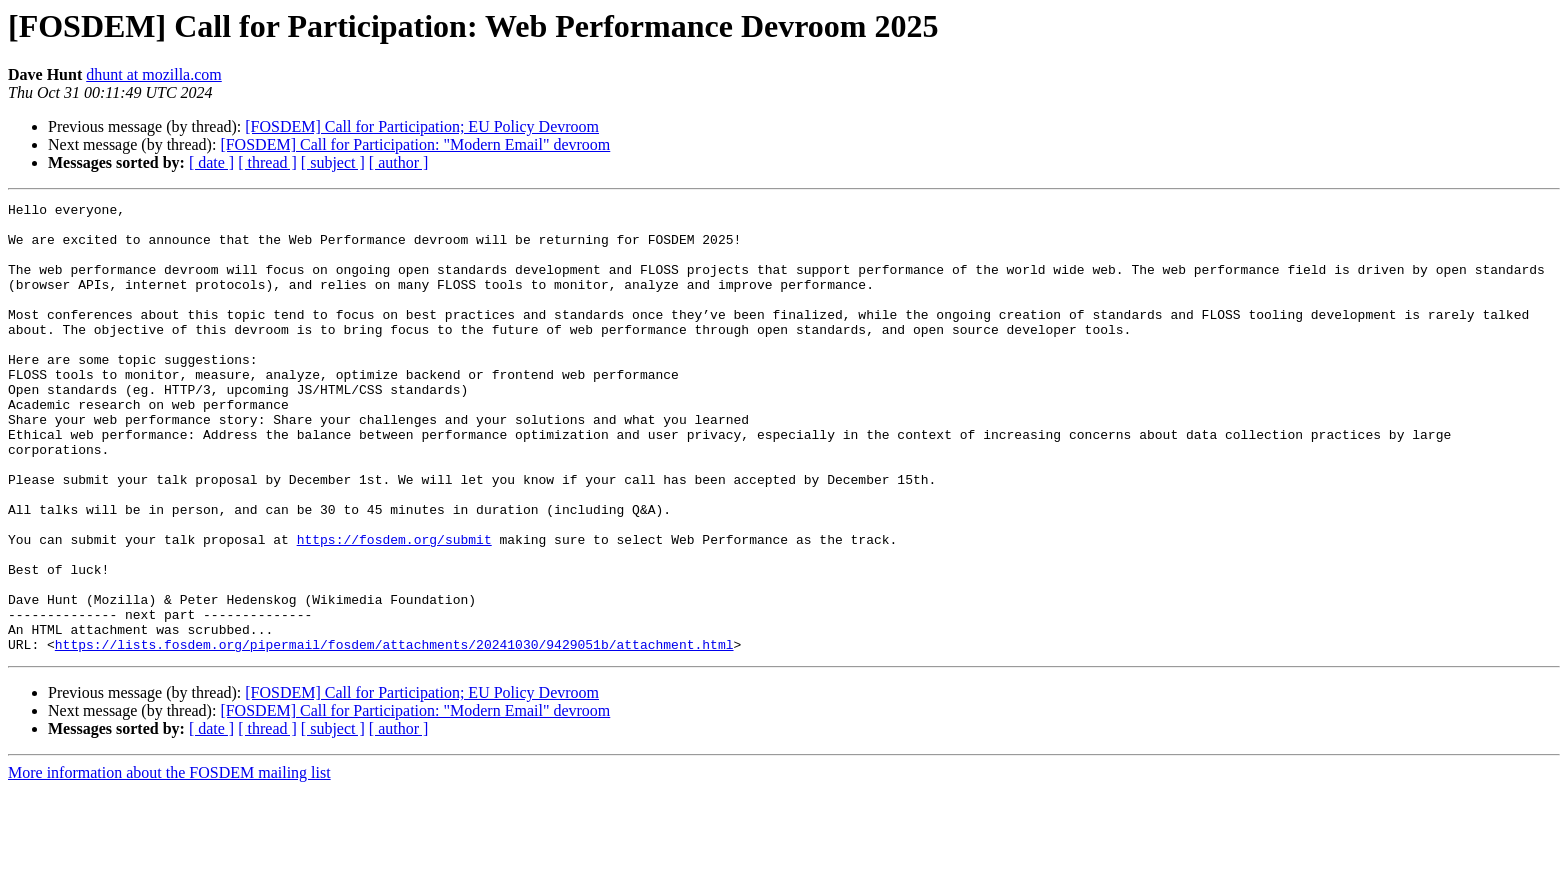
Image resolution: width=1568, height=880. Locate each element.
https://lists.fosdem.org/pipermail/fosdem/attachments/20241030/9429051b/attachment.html (394, 734)
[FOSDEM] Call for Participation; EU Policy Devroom (422, 126)
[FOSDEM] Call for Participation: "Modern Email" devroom (415, 144)
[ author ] (399, 162)
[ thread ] (267, 162)
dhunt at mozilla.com (154, 74)
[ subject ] (333, 162)
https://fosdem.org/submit (394, 608)
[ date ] (211, 162)
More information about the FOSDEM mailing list (169, 862)
